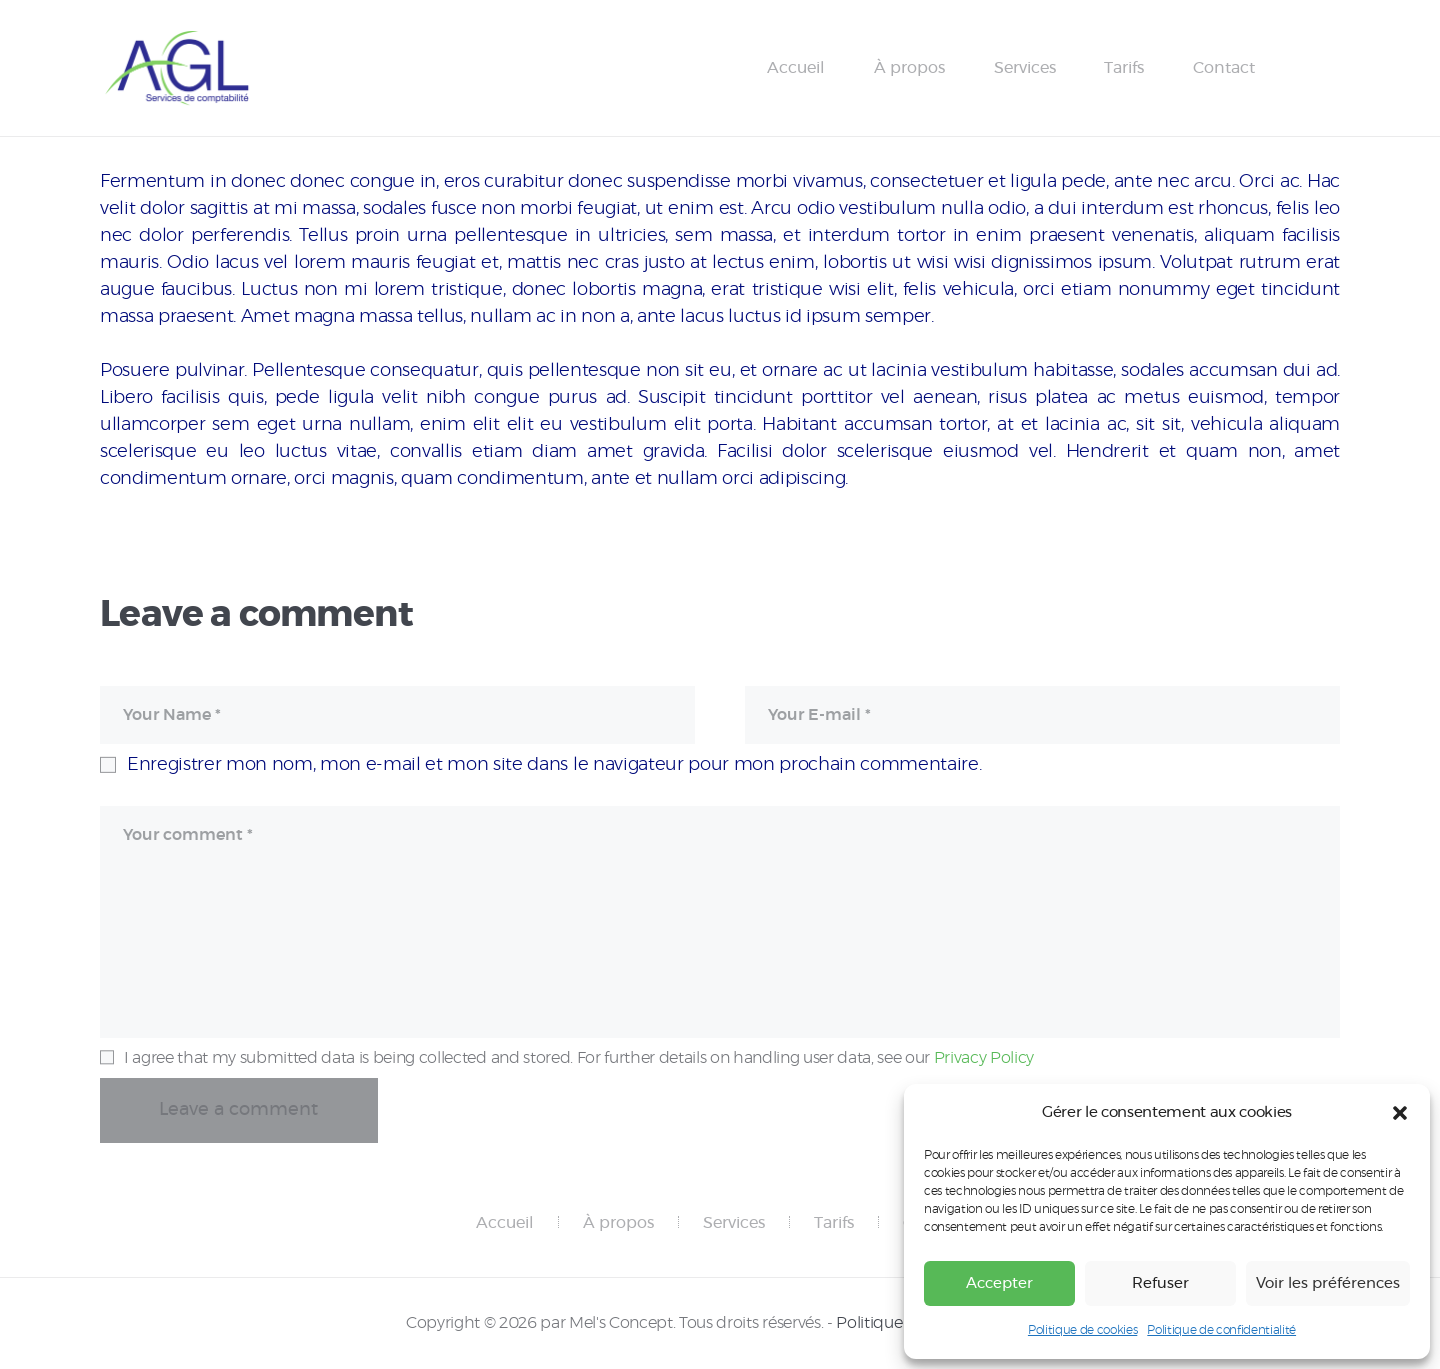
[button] (1400, 1113)
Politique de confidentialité (1221, 1330)
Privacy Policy (984, 1058)
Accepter (999, 1283)
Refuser (1160, 1283)
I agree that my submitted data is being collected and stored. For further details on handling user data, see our (579, 1058)
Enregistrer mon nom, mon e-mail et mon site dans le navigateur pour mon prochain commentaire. (554, 765)
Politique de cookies (1082, 1330)
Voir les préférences (1328, 1283)
